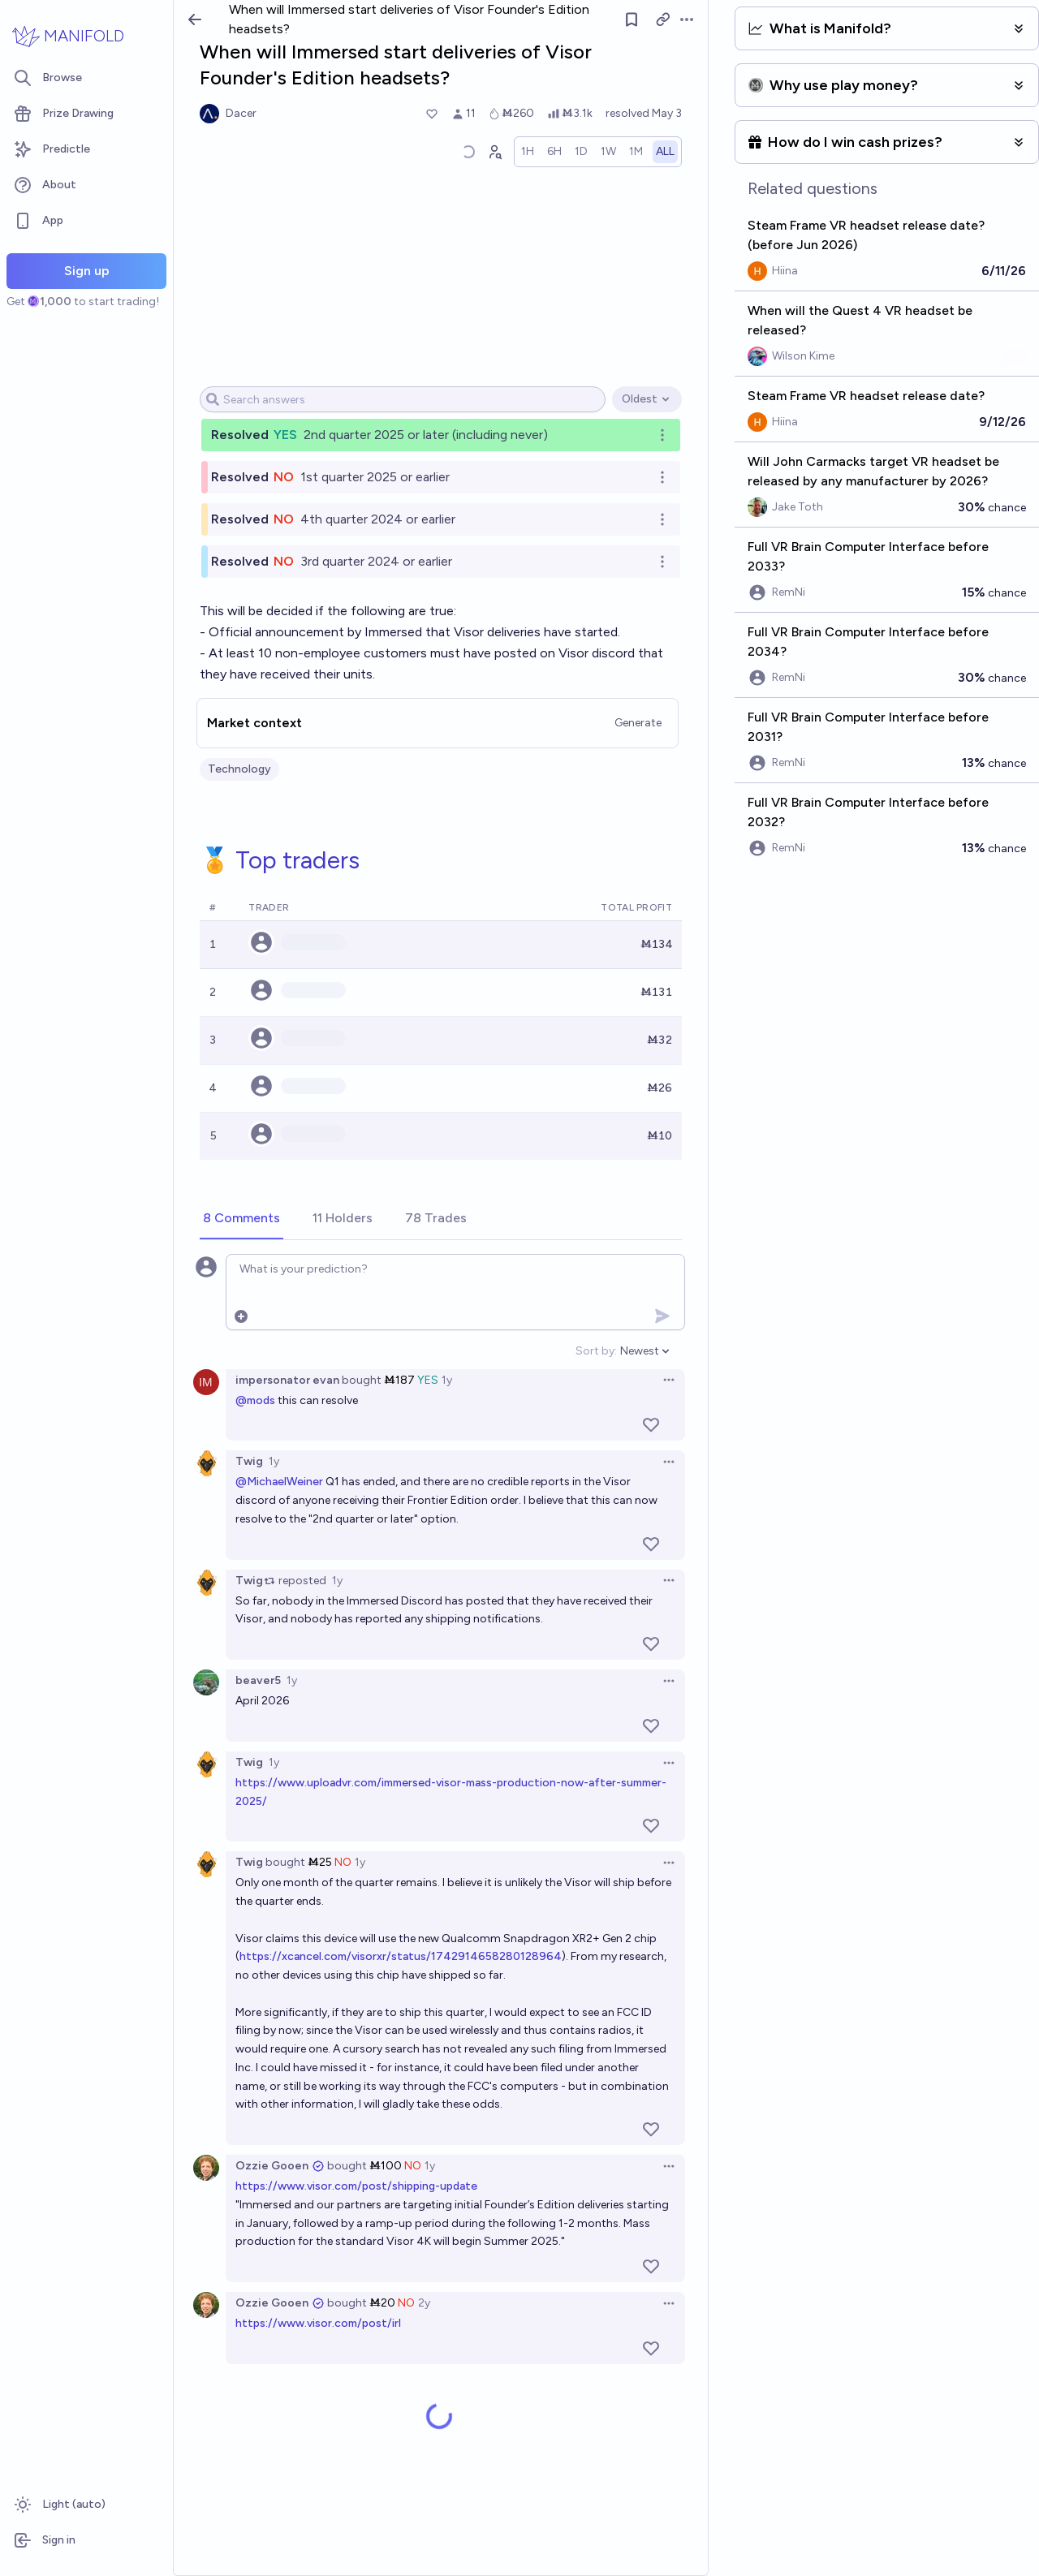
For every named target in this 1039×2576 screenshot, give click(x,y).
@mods (255, 1400)
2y (424, 2303)
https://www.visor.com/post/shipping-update (356, 2186)
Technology (239, 769)
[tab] (241, 1219)
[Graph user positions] (494, 152)
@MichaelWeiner (279, 1481)
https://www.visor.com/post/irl (318, 2323)
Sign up (87, 270)
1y (447, 1380)
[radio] (527, 151)
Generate (638, 723)
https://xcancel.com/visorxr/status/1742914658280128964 (400, 1956)
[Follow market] (632, 19)
